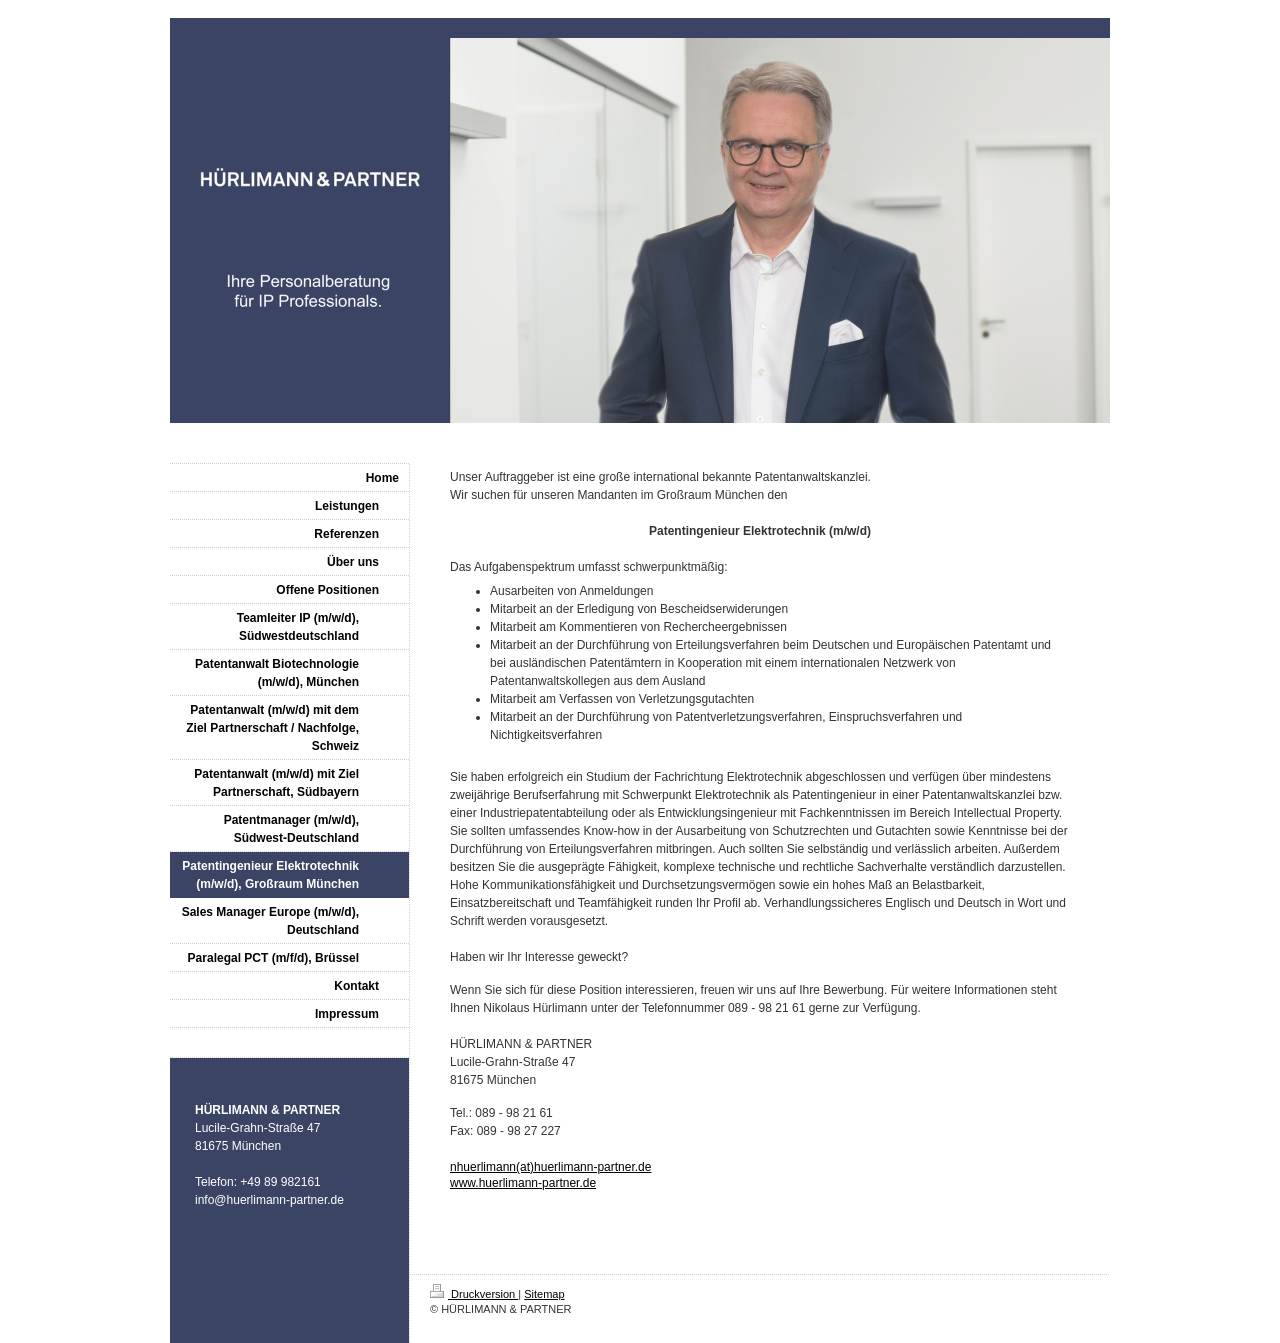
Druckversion (474, 1294)
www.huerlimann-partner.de (523, 1183)
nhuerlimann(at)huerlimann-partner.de (550, 1167)
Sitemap (544, 1294)
